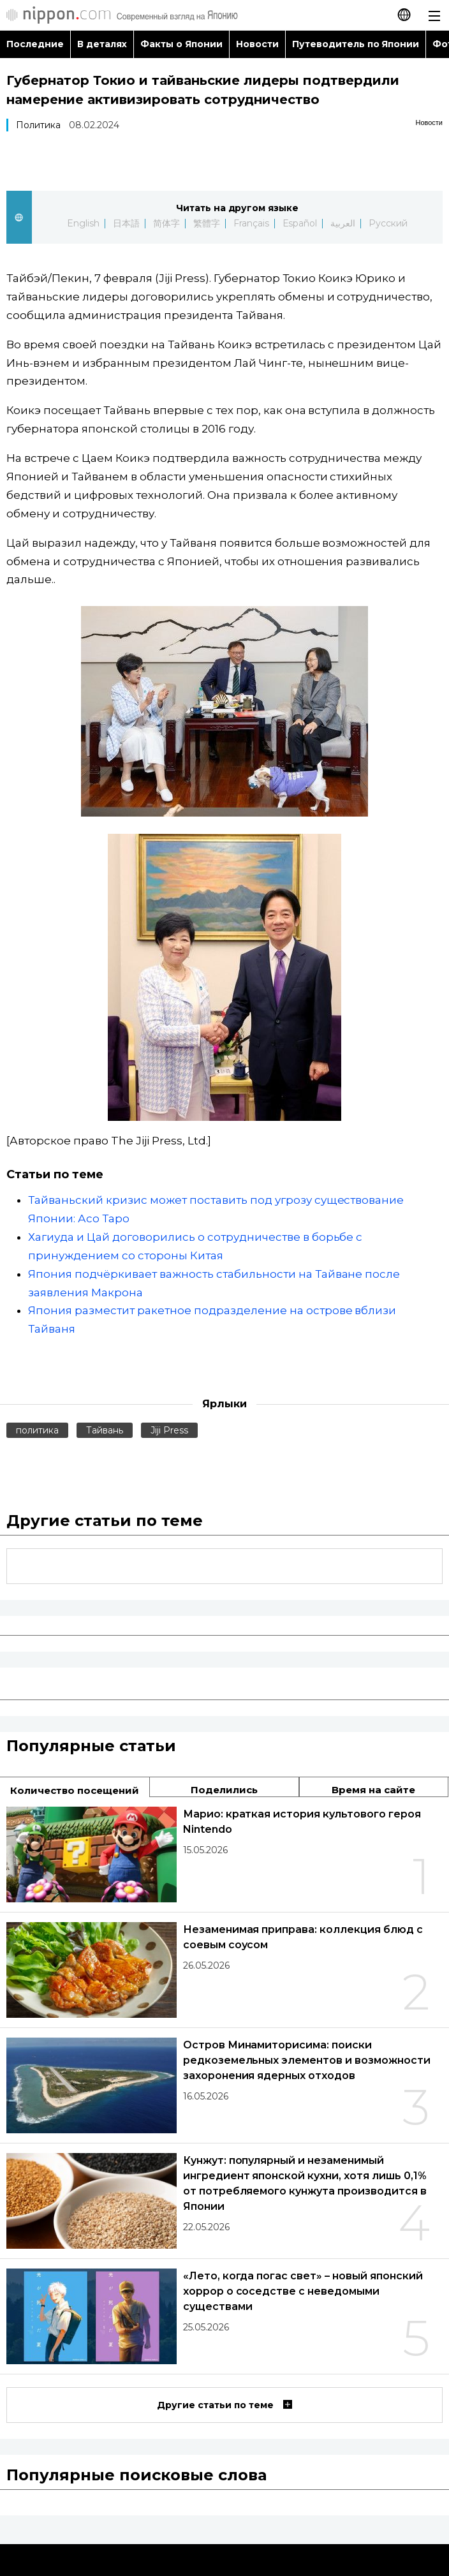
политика (37, 1430)
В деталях (102, 44)
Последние (35, 44)
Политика (38, 125)
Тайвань (104, 1430)
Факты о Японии (181, 44)
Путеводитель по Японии (356, 44)
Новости (257, 44)
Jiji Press (169, 1430)
